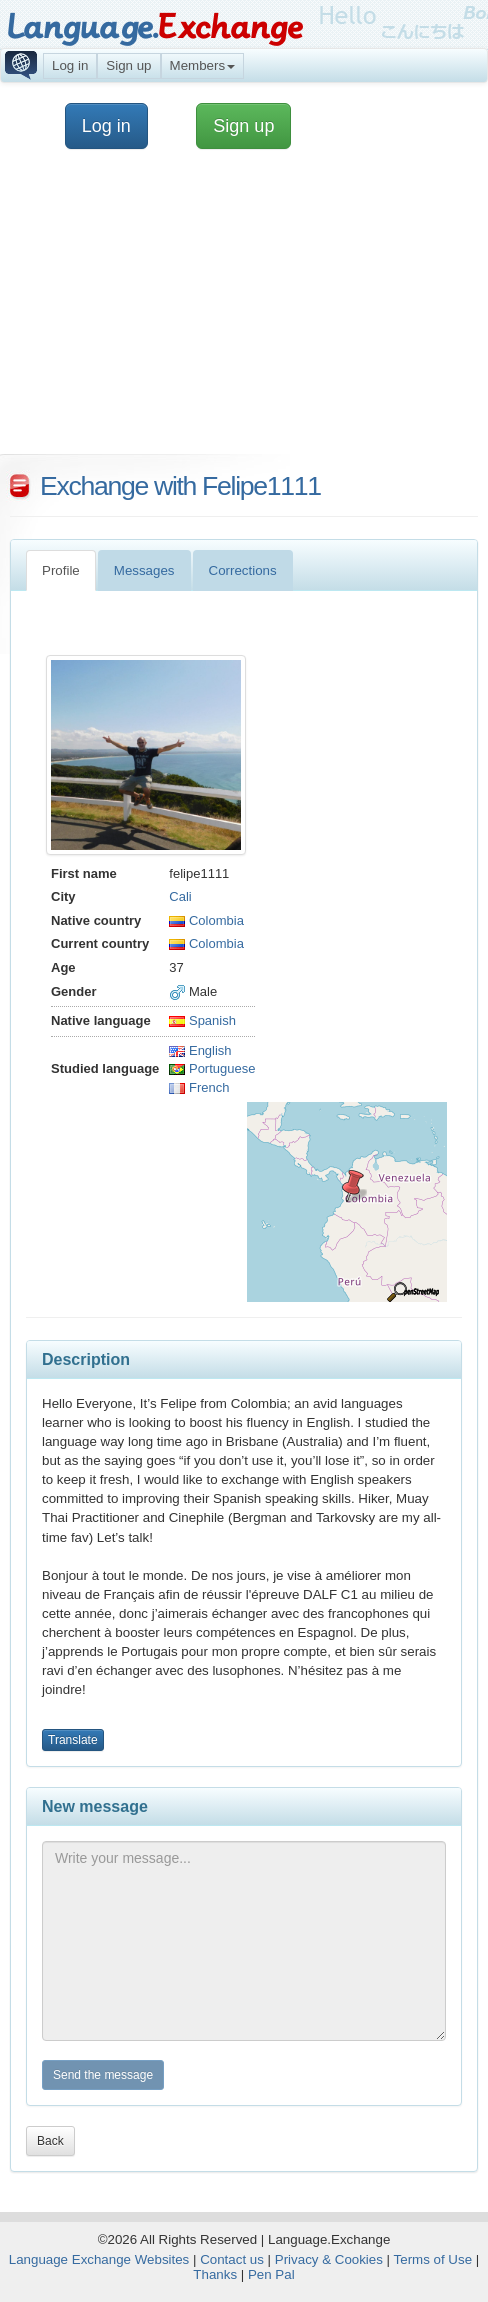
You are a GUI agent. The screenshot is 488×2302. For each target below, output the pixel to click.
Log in (70, 65)
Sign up (128, 65)
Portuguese (212, 1068)
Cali (180, 896)
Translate (73, 1740)
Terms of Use (433, 2259)
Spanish (202, 1020)
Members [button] (203, 65)
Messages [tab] (144, 570)
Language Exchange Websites (99, 2259)
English (200, 1050)
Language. (154, 27)
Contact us (232, 2259)
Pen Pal (271, 2274)
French (199, 1087)
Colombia (206, 920)
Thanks (215, 2274)
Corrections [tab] (243, 570)
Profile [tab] (61, 570)
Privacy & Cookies (329, 2259)
